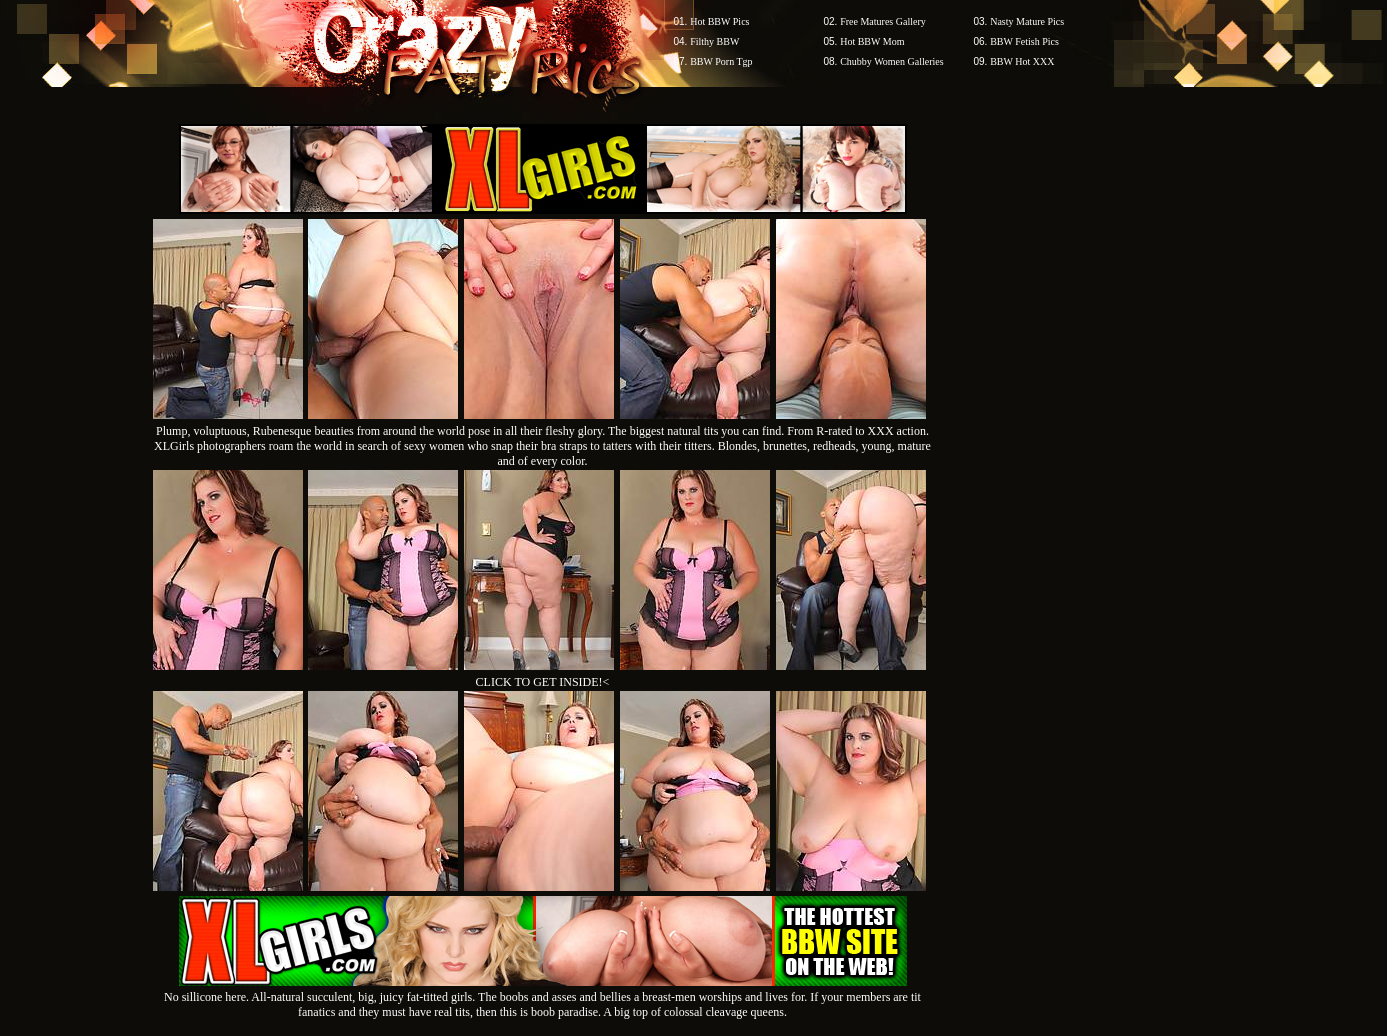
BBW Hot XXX (1022, 61)
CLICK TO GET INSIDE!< (543, 682)
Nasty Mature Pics (1027, 21)
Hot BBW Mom (872, 41)
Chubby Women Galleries (891, 61)
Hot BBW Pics (719, 21)
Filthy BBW (714, 41)
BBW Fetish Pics (1024, 41)
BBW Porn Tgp (721, 61)
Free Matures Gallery (883, 21)
